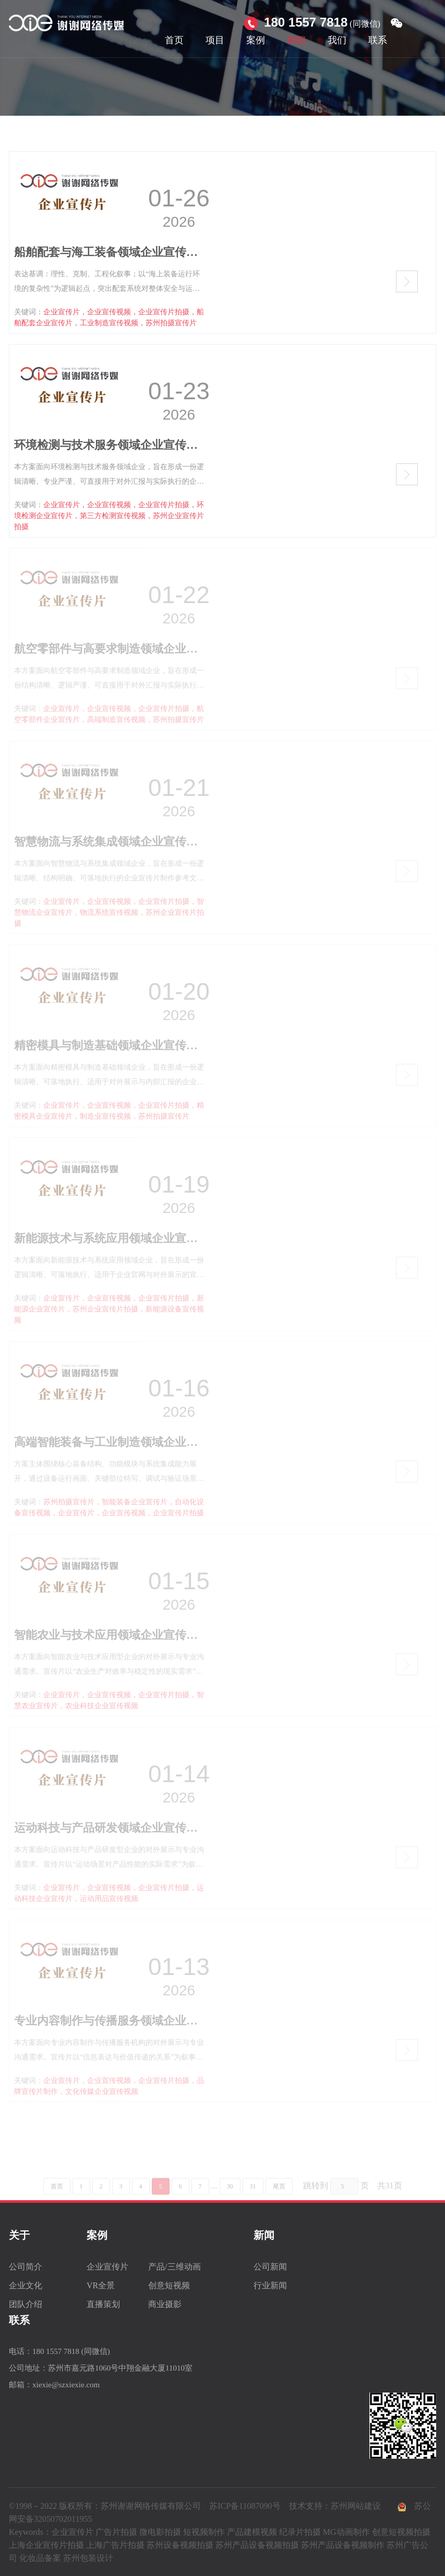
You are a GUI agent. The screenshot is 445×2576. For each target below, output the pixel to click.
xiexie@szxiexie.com (66, 2385)
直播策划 (103, 2304)
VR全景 (101, 2285)
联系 (377, 40)
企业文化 (25, 2285)
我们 (337, 40)
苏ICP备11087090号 (244, 2505)
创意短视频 (169, 2285)
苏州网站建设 (356, 2505)
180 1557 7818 (305, 22)
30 (230, 2201)
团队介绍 (25, 2304)
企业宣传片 (107, 2266)
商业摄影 (165, 2304)
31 (253, 2201)
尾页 (279, 2201)
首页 (174, 40)
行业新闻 (270, 2285)
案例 (255, 40)
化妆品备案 (40, 2558)
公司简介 (25, 2266)
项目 (215, 40)
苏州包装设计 (88, 2558)
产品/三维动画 (174, 2266)
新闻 (296, 40)
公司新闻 (270, 2266)
